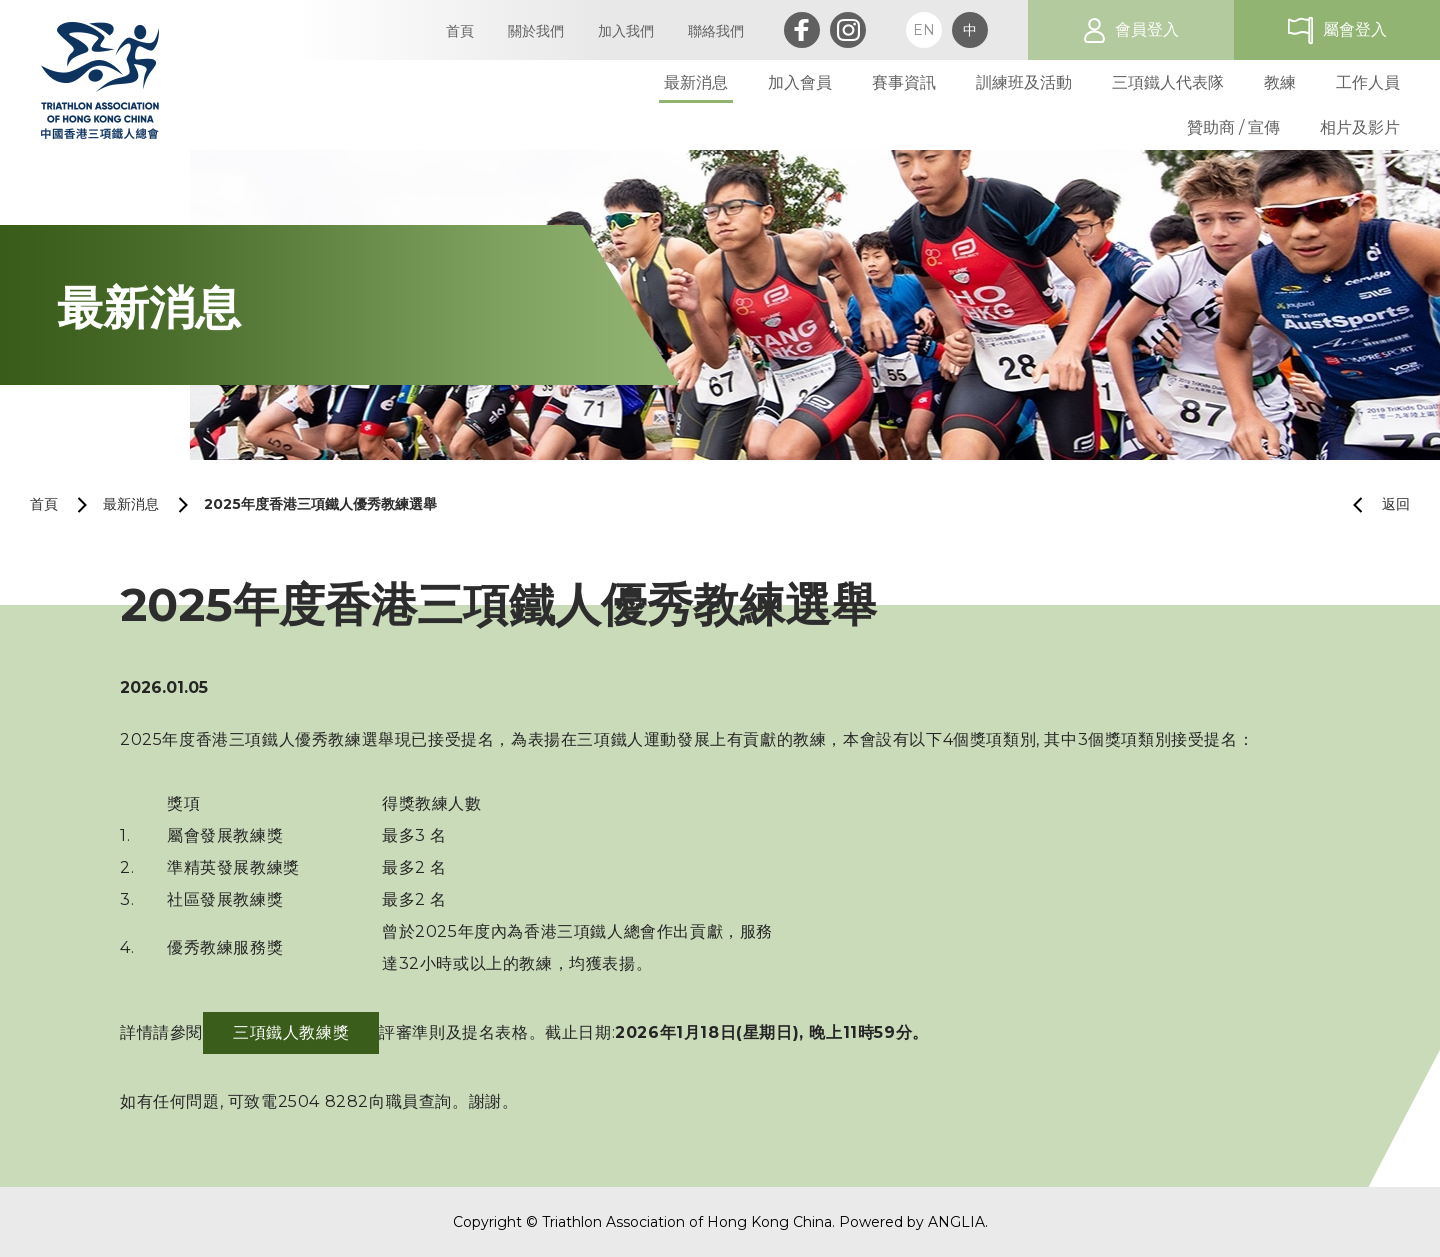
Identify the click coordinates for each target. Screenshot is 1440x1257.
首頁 (44, 504)
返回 (1373, 504)
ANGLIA (956, 1222)
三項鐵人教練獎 (291, 1032)
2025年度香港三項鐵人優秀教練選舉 (320, 504)
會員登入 (1147, 29)
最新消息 (131, 504)
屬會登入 (1355, 29)
